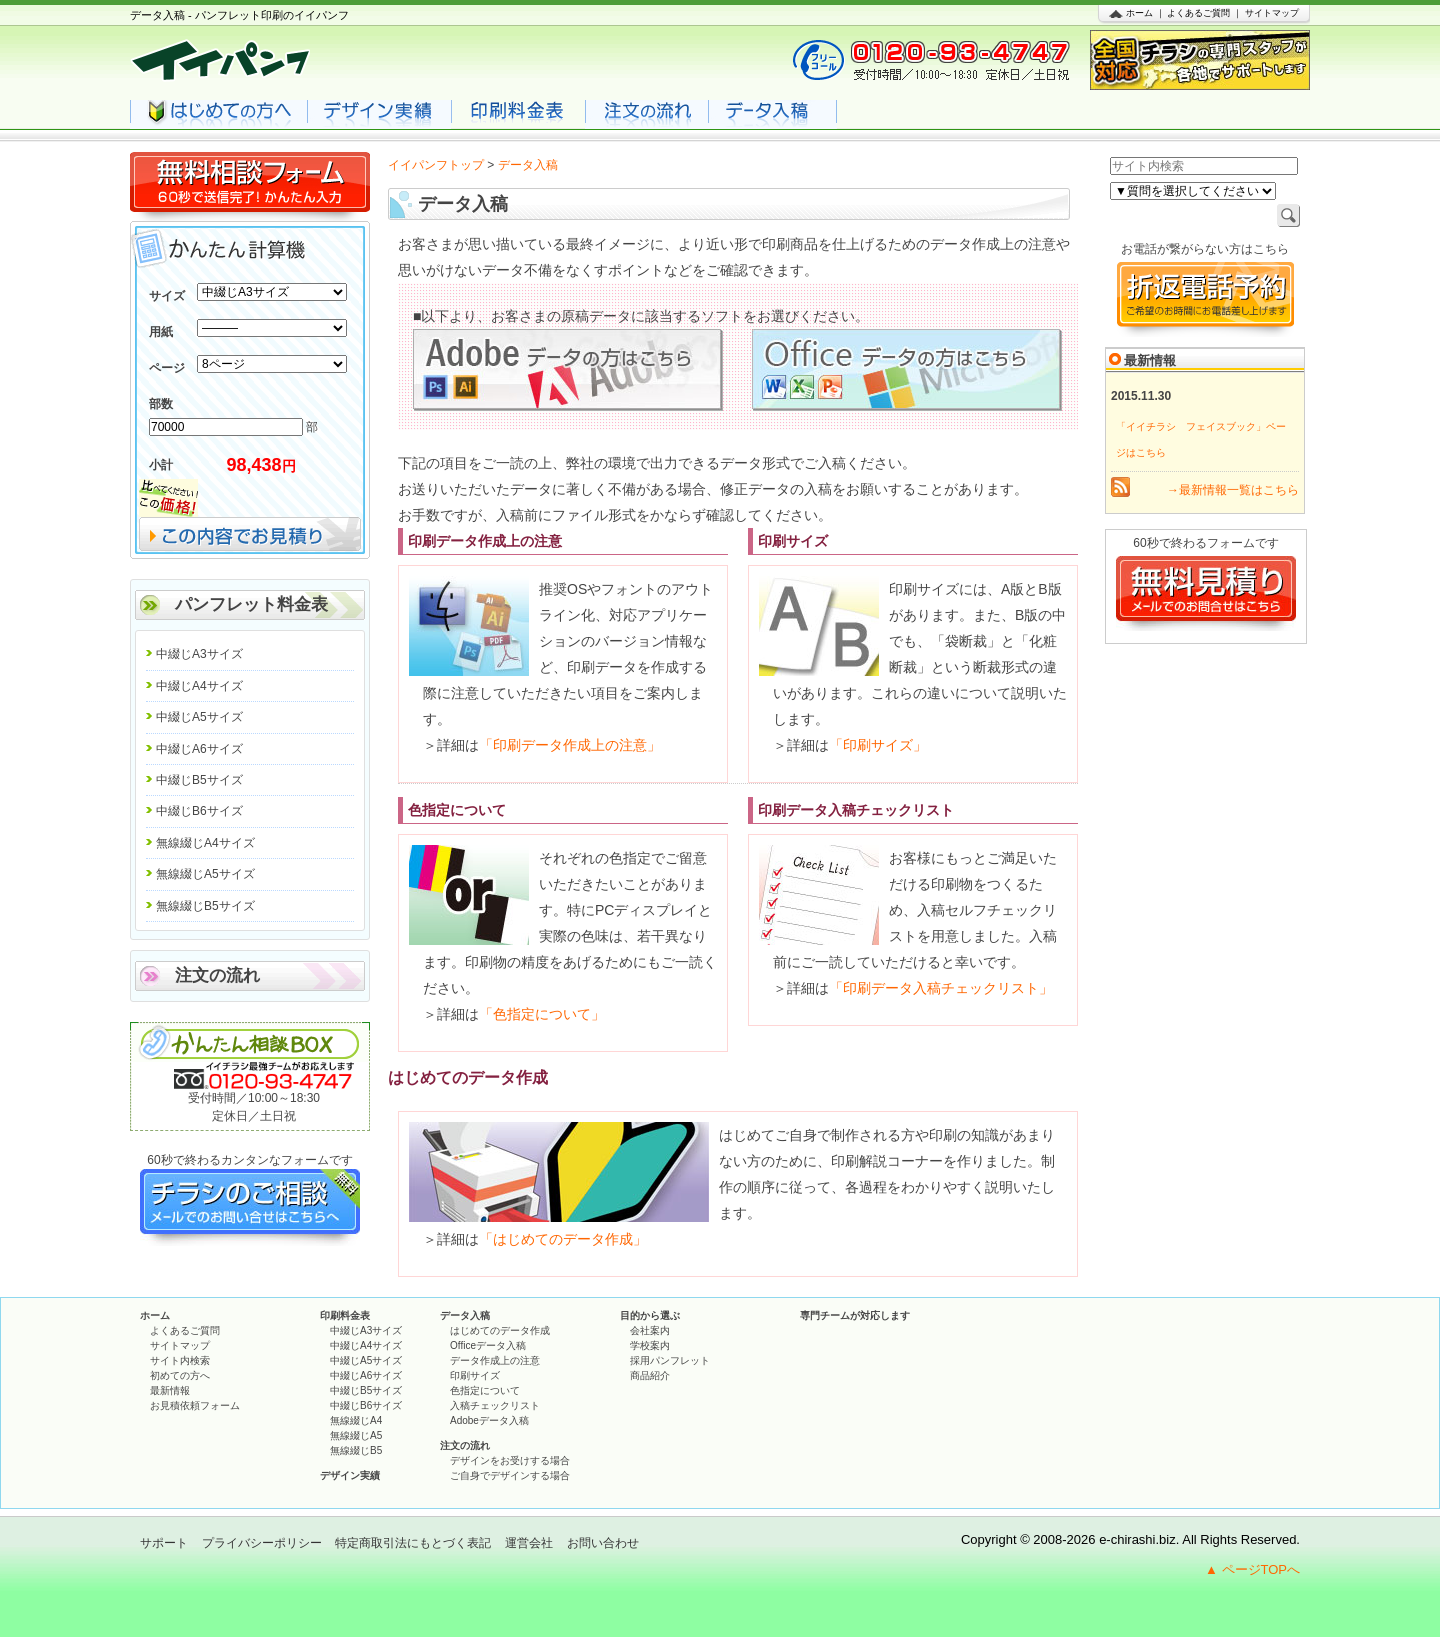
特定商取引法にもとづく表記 (413, 1543)
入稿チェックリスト (495, 1405)
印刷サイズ (475, 1375)
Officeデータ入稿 (488, 1345)
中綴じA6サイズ (199, 749)
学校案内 (650, 1345)
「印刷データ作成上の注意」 (570, 745)
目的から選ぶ (650, 1315)
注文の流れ (217, 975)
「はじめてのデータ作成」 (563, 1239)
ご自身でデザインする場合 (510, 1475)
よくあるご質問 (1198, 13)
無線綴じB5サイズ (205, 906)
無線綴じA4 (356, 1420)
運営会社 (529, 1543)
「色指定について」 (542, 1014)
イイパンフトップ (436, 165)
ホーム (1139, 13)
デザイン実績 (350, 1475)
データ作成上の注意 (495, 1360)
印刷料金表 (345, 1315)
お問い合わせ (603, 1543)
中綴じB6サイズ (199, 811)
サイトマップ (1272, 13)
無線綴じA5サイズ (205, 874)
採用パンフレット (670, 1360)
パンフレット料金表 (251, 604)
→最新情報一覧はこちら (1233, 490)
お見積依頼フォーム (195, 1405)
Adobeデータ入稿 (489, 1420)
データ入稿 (465, 1315)
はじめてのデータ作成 (500, 1330)
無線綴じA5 (356, 1435)
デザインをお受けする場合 (510, 1460)
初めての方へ (180, 1375)
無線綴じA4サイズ (205, 843)
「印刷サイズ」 (878, 745)
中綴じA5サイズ (199, 717)
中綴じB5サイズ (199, 780)
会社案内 (650, 1330)
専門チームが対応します (855, 1315)
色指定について (485, 1390)
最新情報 (170, 1390)
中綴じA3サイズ (199, 654)
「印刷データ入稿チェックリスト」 (941, 988)
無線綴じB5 (356, 1450)
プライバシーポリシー (262, 1543)
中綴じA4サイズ (199, 686)
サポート (164, 1543)
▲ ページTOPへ (1252, 1569)
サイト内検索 (180, 1360)
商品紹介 (650, 1375)
